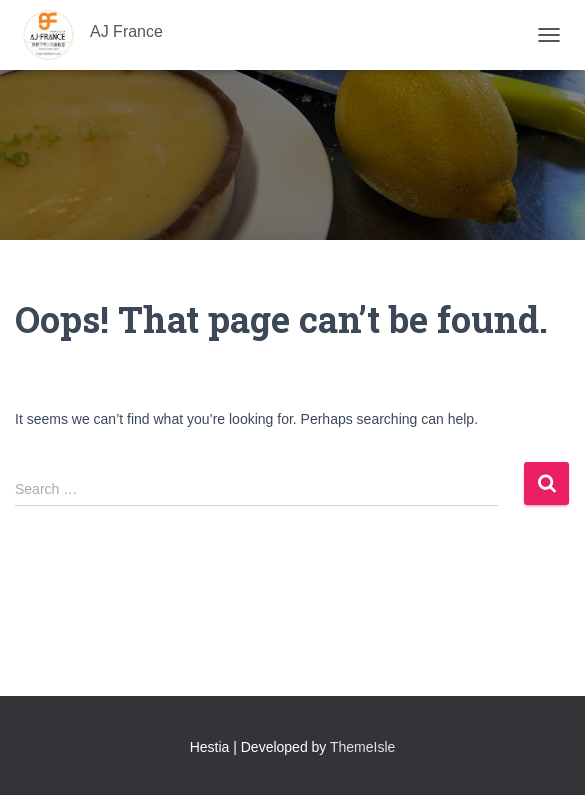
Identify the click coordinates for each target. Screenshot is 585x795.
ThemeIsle (362, 747)
